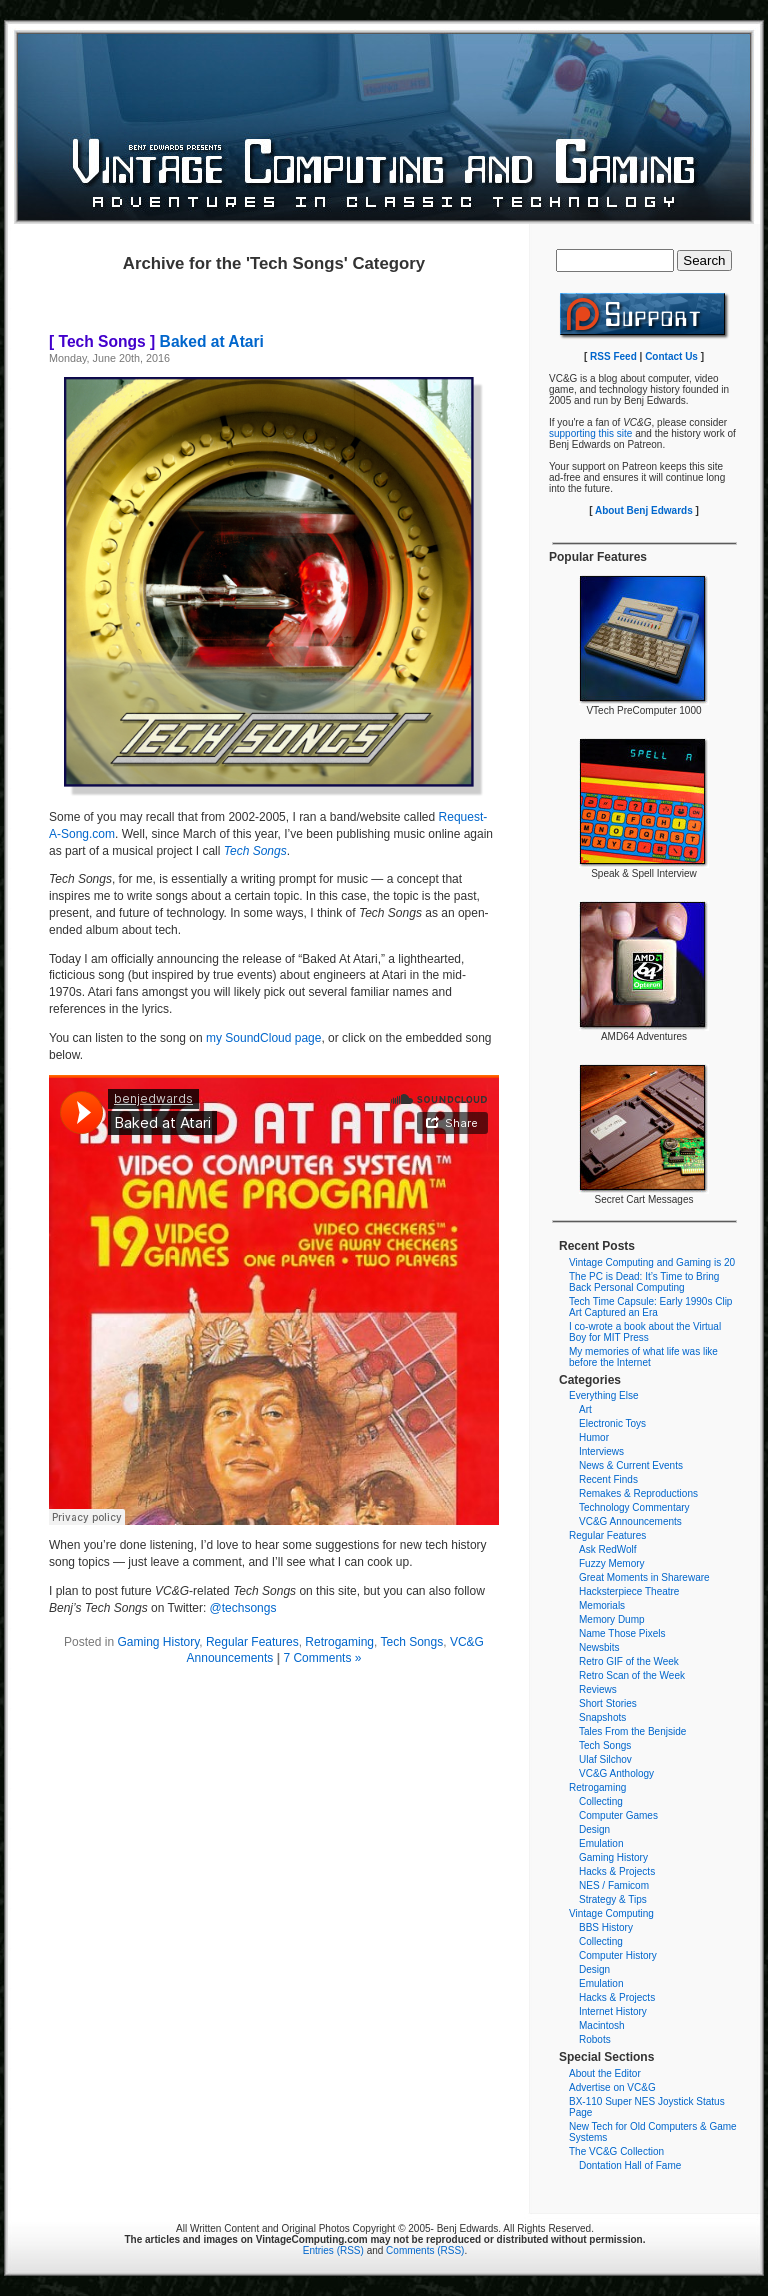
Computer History (618, 1955)
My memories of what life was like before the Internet (643, 1357)
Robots (595, 2039)
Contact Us (671, 356)
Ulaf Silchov (605, 1759)
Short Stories (608, 1703)
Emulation (601, 1843)
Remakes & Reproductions (638, 1493)
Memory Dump (612, 1619)
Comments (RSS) (425, 2250)
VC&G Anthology (616, 1773)
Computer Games (618, 1815)
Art (585, 1409)
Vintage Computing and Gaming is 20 (652, 1262)
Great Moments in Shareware (644, 1577)
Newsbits (599, 1647)
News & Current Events (631, 1465)
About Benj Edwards (644, 510)
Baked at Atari (156, 341)
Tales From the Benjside (632, 1731)
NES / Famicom (614, 1885)
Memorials (602, 1605)
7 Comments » (322, 1658)
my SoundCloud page (263, 1038)
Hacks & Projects (617, 1871)
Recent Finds (608, 1479)
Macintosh (602, 2025)
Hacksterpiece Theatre (629, 1591)
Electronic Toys (612, 1423)
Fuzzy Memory (612, 1563)
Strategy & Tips (613, 1899)
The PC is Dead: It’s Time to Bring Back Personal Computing (644, 1282)
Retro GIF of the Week (629, 1661)
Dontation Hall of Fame (630, 2165)
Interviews (601, 1451)
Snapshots (602, 1717)
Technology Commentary (634, 1507)
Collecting (601, 1801)
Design (594, 1829)
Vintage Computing (611, 1913)
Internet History (613, 2011)
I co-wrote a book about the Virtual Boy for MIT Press (645, 1332)
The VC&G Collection (616, 2151)
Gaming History (158, 1642)
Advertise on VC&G (612, 2087)
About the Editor (605, 2073)
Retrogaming (339, 1642)
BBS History (606, 1927)
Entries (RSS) (333, 2250)
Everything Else (603, 1395)
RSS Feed (613, 356)
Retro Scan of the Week (632, 1675)
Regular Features (252, 1642)
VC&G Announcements (630, 1521)
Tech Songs (411, 1642)
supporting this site (590, 433)
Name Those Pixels (622, 1633)
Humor (594, 1437)
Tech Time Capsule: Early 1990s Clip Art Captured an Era (650, 1307)
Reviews (598, 1689)
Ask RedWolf (608, 1549)
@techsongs (243, 1608)
